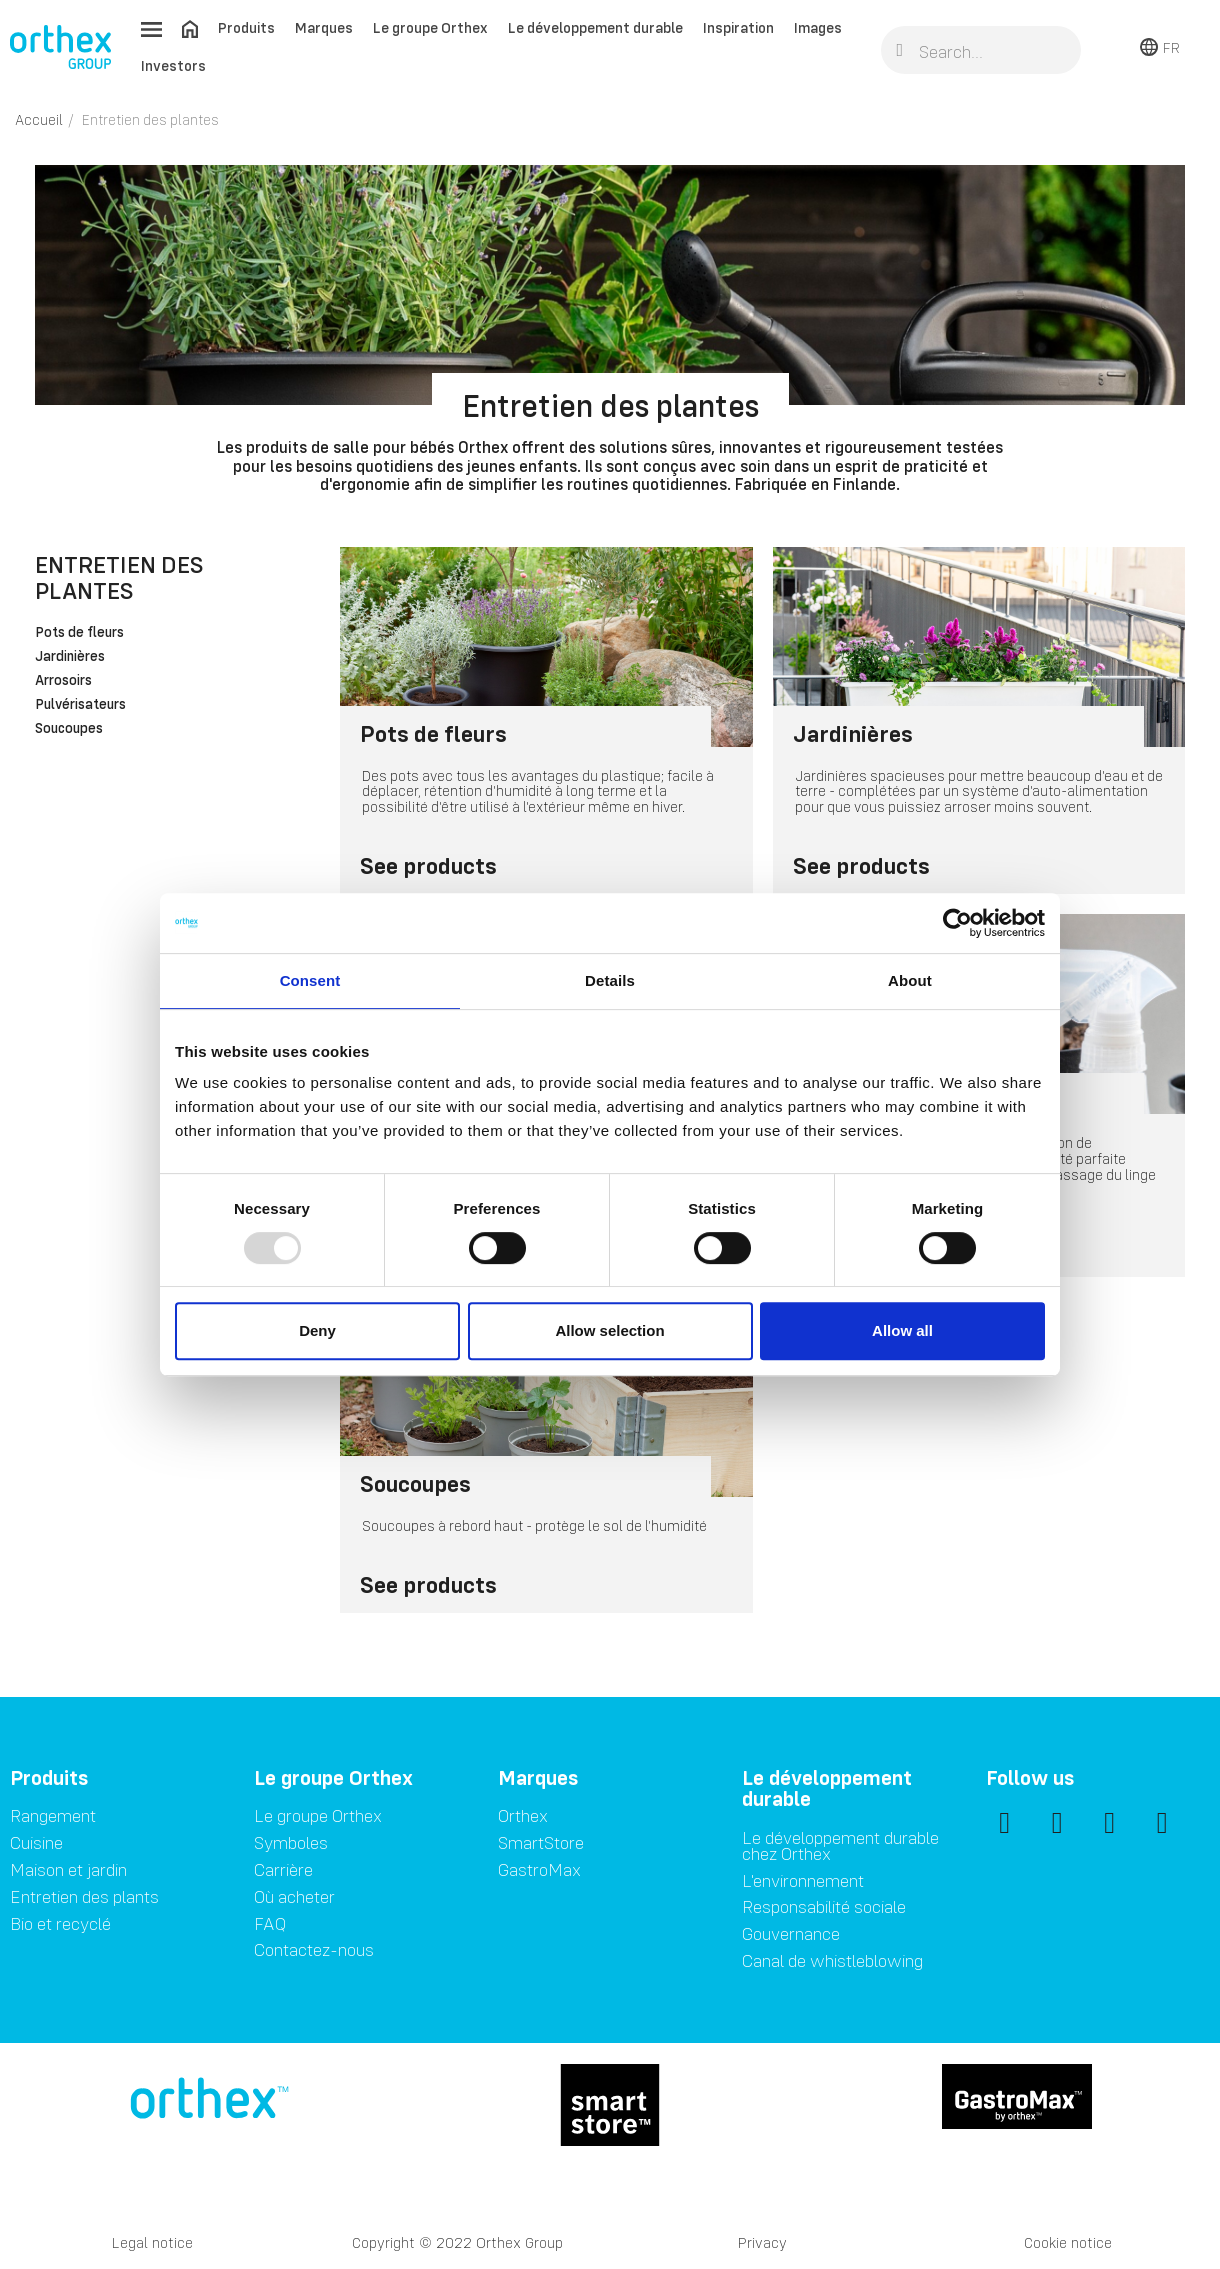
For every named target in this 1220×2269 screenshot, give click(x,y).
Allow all (902, 1330)
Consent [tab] (310, 980)
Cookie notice (1068, 2242)
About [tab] (910, 980)
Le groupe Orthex (430, 27)
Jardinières (70, 657)
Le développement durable (595, 27)
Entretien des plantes (119, 577)
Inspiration (738, 27)
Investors (173, 65)
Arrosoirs (63, 681)
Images (818, 27)
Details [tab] (610, 980)
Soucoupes (69, 729)
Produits (246, 27)
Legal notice (152, 2242)
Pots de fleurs (79, 633)
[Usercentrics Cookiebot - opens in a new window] (957, 923)
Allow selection (609, 1330)
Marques (324, 27)
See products (428, 865)
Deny (317, 1330)
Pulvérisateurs (80, 705)
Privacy (762, 2242)
